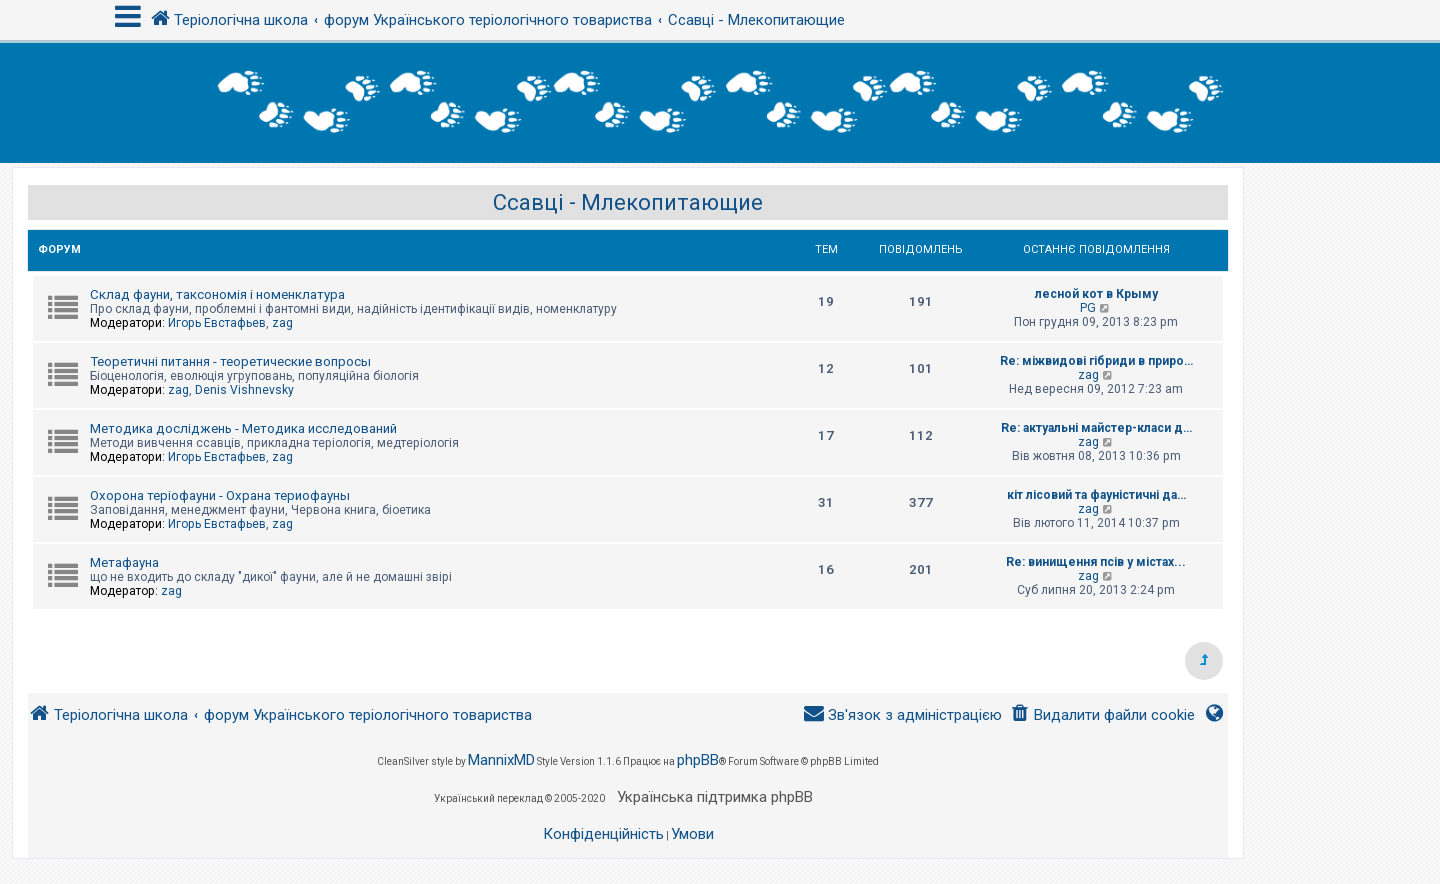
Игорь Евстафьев (217, 323)
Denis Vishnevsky (244, 390)
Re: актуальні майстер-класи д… (1096, 428)
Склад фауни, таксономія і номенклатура (217, 294)
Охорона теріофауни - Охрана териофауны (220, 495)
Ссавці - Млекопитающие (628, 202)
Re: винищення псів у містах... (1096, 562)
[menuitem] (1102, 715)
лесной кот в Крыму (1096, 294)
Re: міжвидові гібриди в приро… (1096, 361)
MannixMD (501, 760)
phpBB (698, 760)
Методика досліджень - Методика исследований (243, 428)
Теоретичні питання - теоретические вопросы (230, 361)
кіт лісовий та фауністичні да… (1096, 495)
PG (1088, 308)
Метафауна (124, 562)
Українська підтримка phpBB (715, 797)
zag (282, 323)
